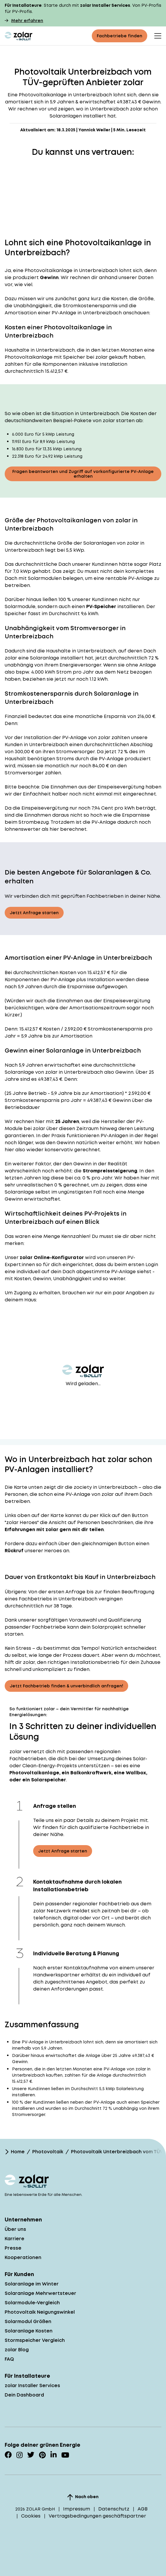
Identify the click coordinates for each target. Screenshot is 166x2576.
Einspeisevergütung (120, 786)
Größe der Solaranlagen (86, 543)
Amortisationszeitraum (97, 1007)
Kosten (68, 972)
